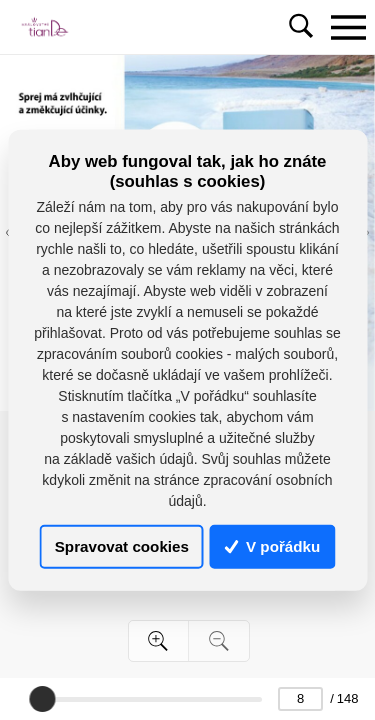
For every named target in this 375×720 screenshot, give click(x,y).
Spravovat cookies (122, 546)
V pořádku (273, 546)
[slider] (42, 699)
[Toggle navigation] (348, 27)
